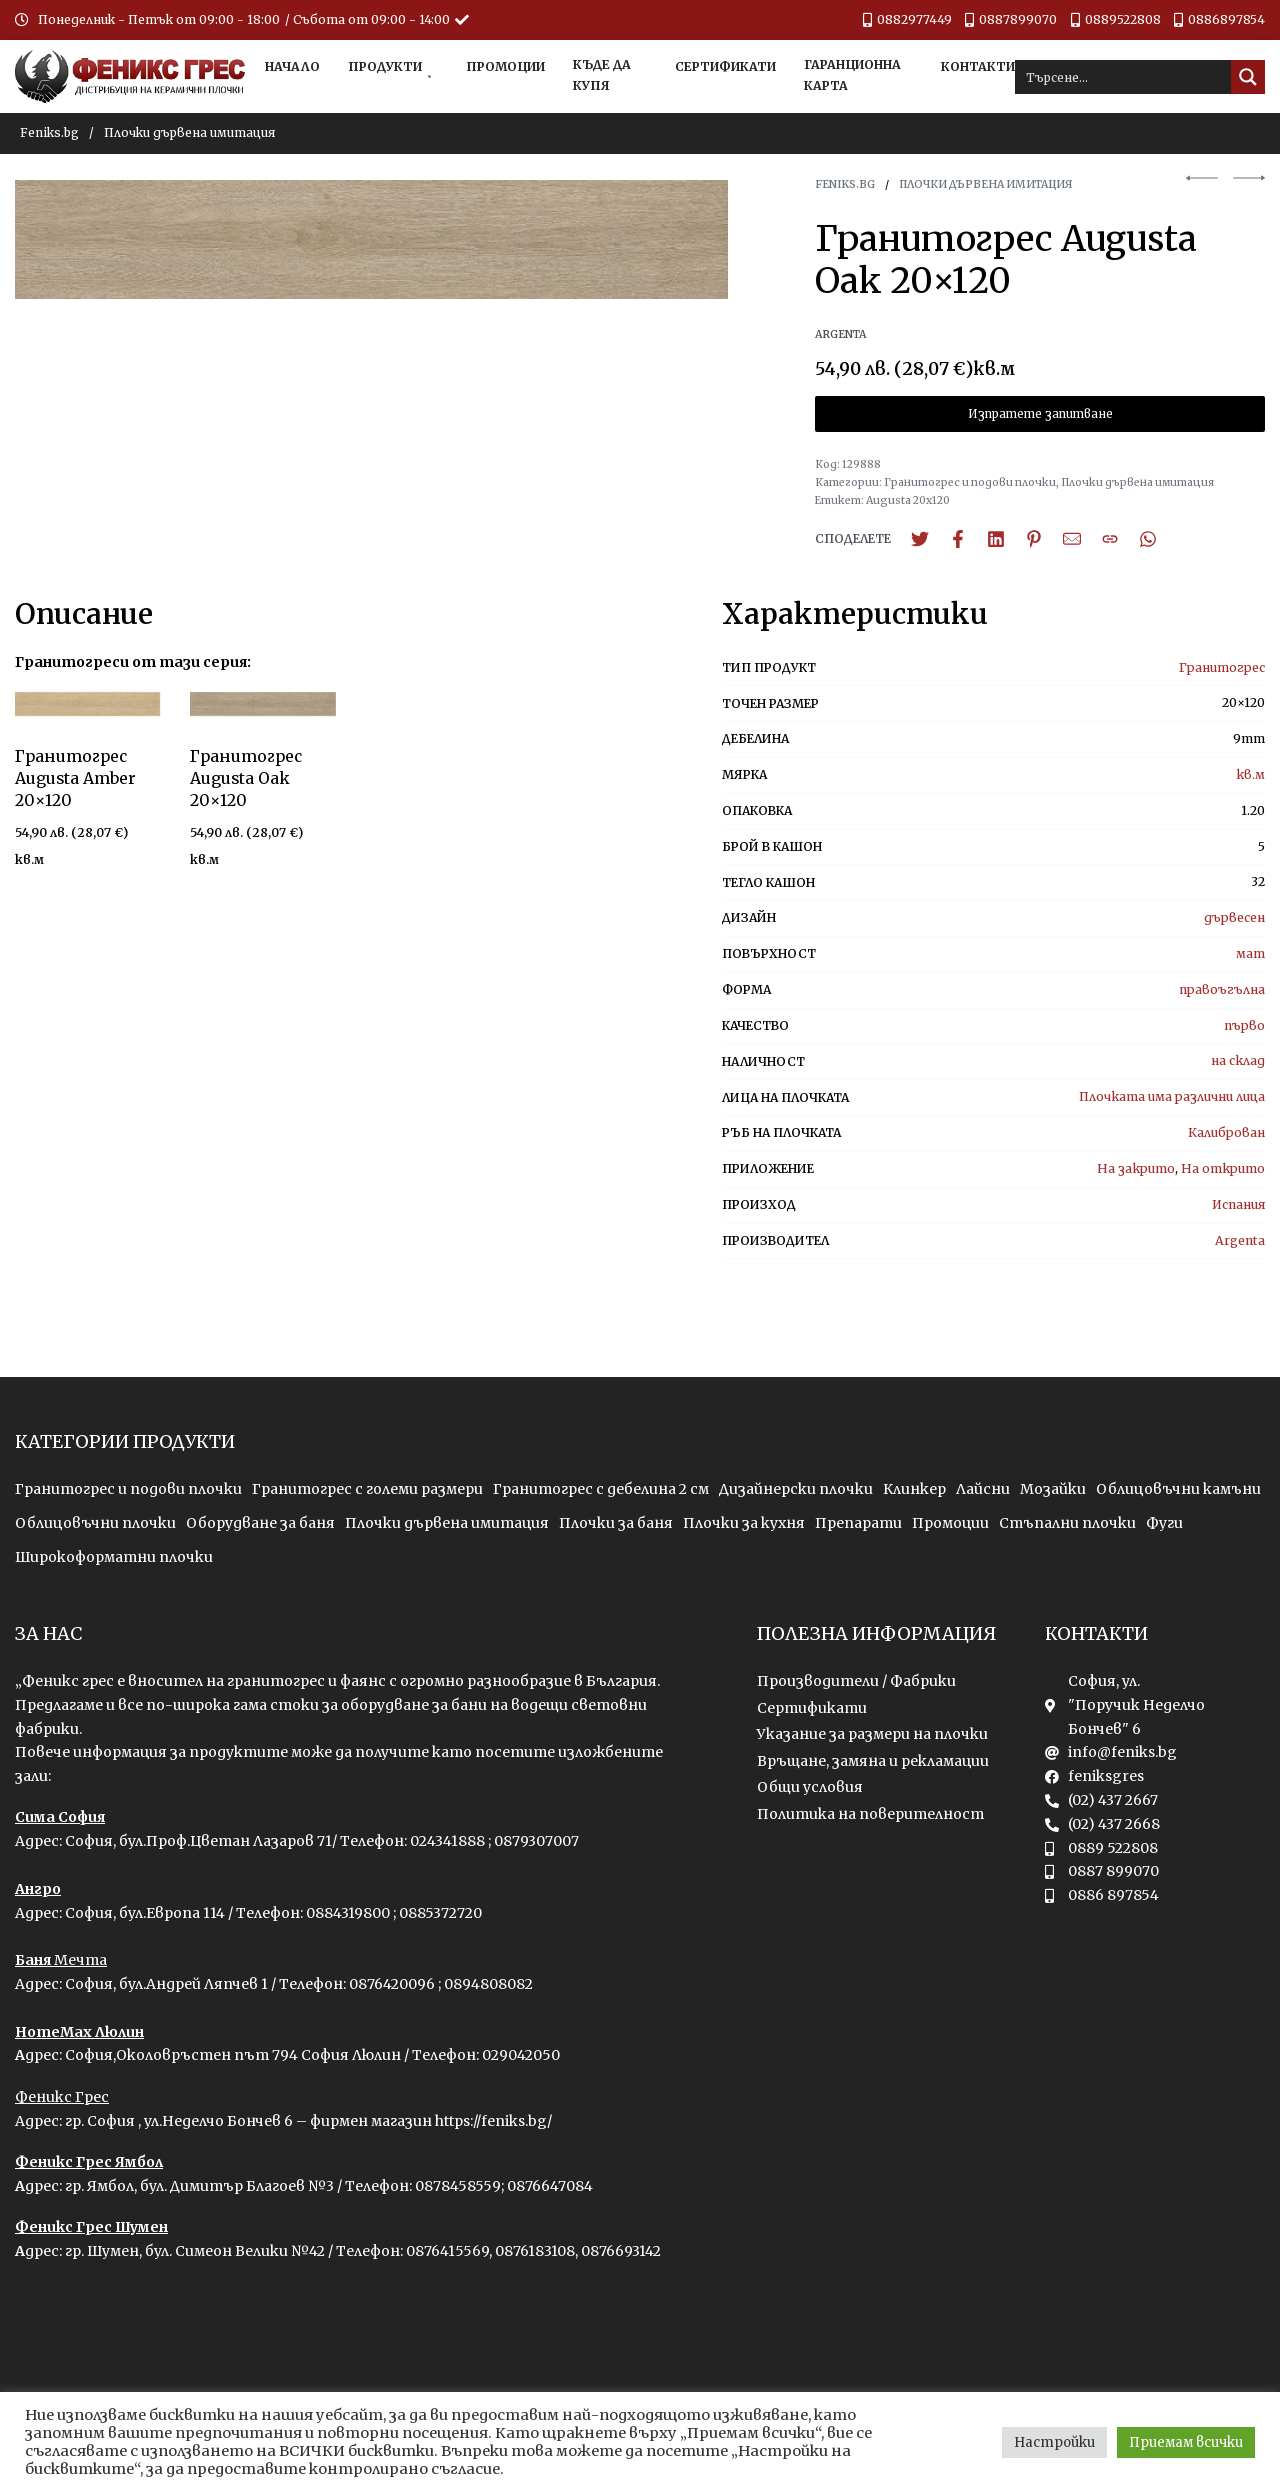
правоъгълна (1222, 989)
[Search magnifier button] (1248, 77)
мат (1250, 953)
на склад (1238, 1060)
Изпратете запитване (1040, 414)
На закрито (1136, 1168)
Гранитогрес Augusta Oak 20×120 (246, 779)
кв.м (1250, 774)
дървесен (1234, 917)
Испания (1238, 1204)
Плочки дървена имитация (189, 132)
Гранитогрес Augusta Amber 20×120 (75, 778)
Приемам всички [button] (1186, 2442)
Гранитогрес (1222, 667)
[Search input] (1124, 77)
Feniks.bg (49, 132)
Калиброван (1226, 1132)
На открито (1223, 1168)
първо (1244, 1025)
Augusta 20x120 (908, 500)
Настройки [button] (1054, 2442)
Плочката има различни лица (1172, 1096)
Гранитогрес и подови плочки (970, 482)
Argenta (1240, 1240)
